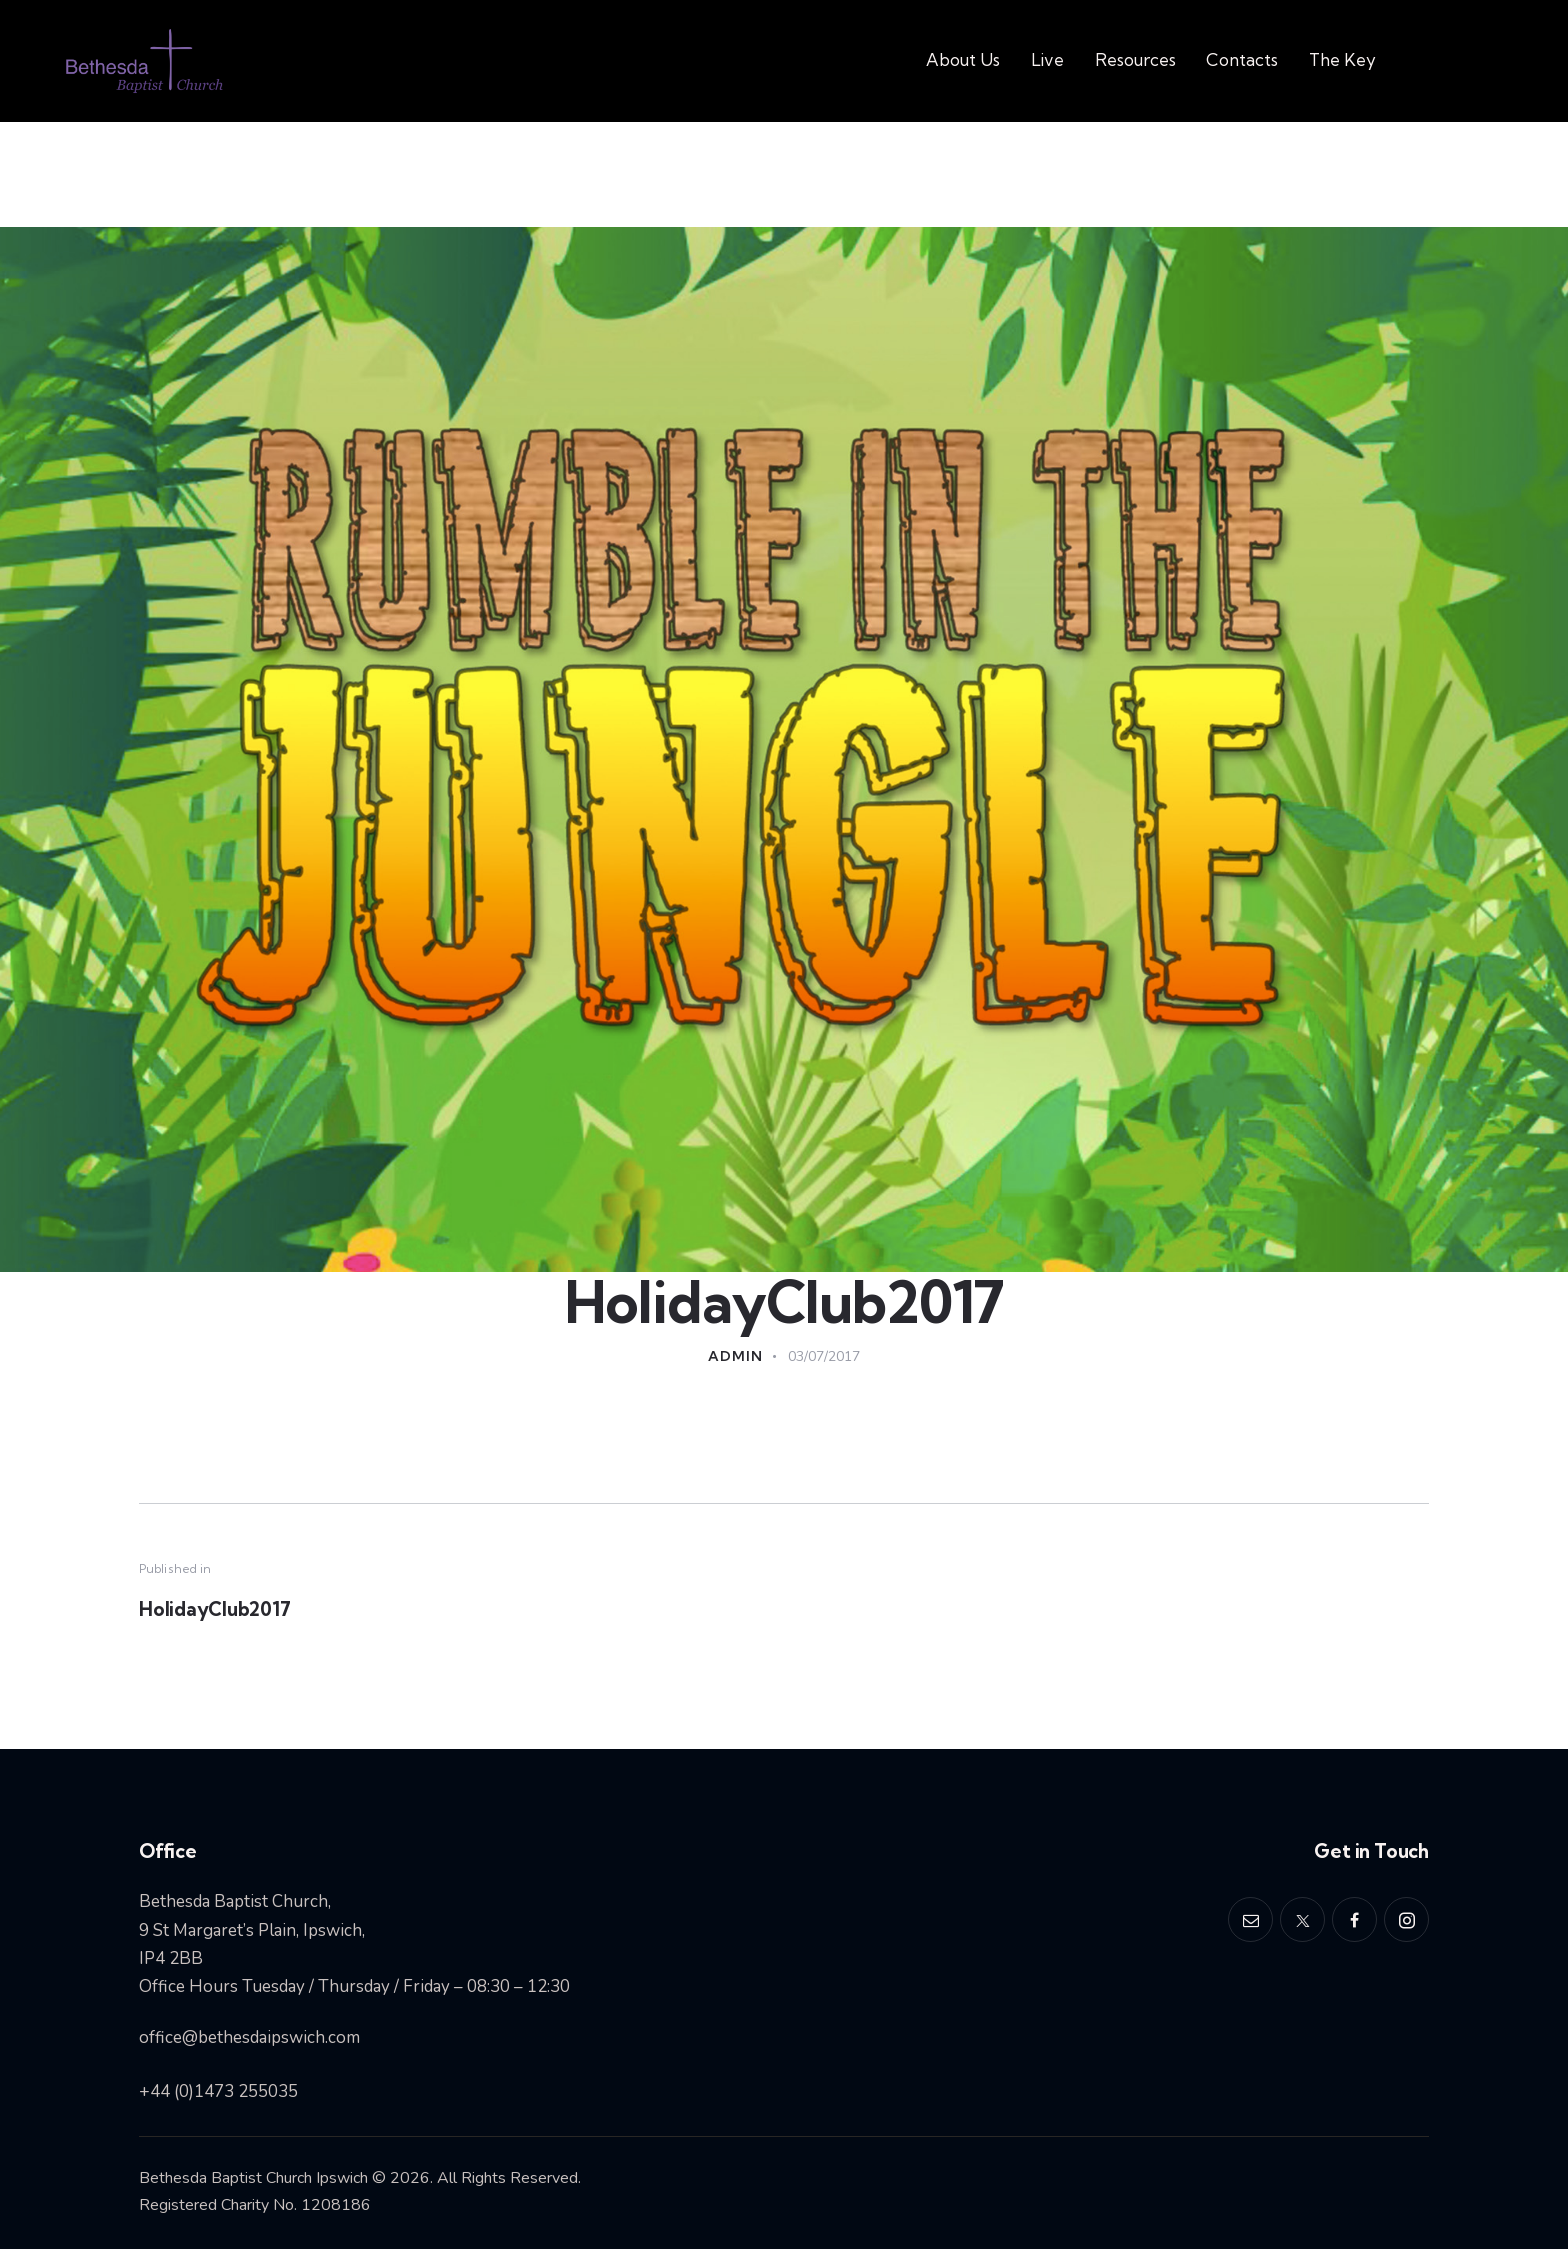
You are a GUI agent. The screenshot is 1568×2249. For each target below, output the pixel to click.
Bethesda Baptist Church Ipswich (253, 2179)
